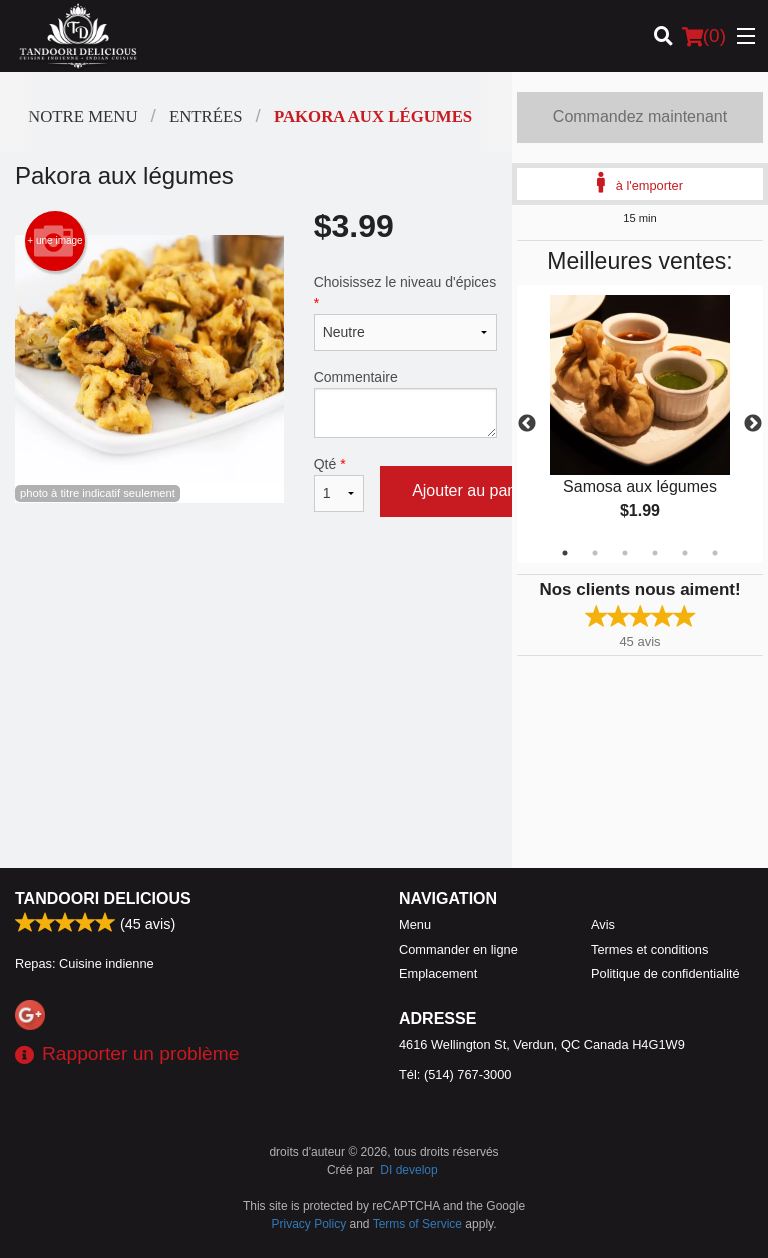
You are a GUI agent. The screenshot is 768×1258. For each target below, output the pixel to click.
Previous (527, 424)
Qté (339, 484)
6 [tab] (715, 553)
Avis (603, 924)
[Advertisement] (256, 603)
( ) (704, 36)
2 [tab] (595, 553)
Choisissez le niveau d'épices (405, 312)
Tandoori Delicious (103, 898)
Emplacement (438, 973)
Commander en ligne (458, 949)
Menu (415, 924)
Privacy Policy (309, 1224)
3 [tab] (625, 553)
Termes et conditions (649, 949)
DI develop (408, 1170)
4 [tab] (655, 553)
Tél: (455, 1074)
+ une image (54, 241)
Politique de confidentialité (665, 973)
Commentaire (405, 403)
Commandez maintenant (640, 116)
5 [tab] (685, 553)
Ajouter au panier (473, 490)
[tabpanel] (640, 424)
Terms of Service (417, 1224)
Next (753, 424)
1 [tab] (565, 553)
